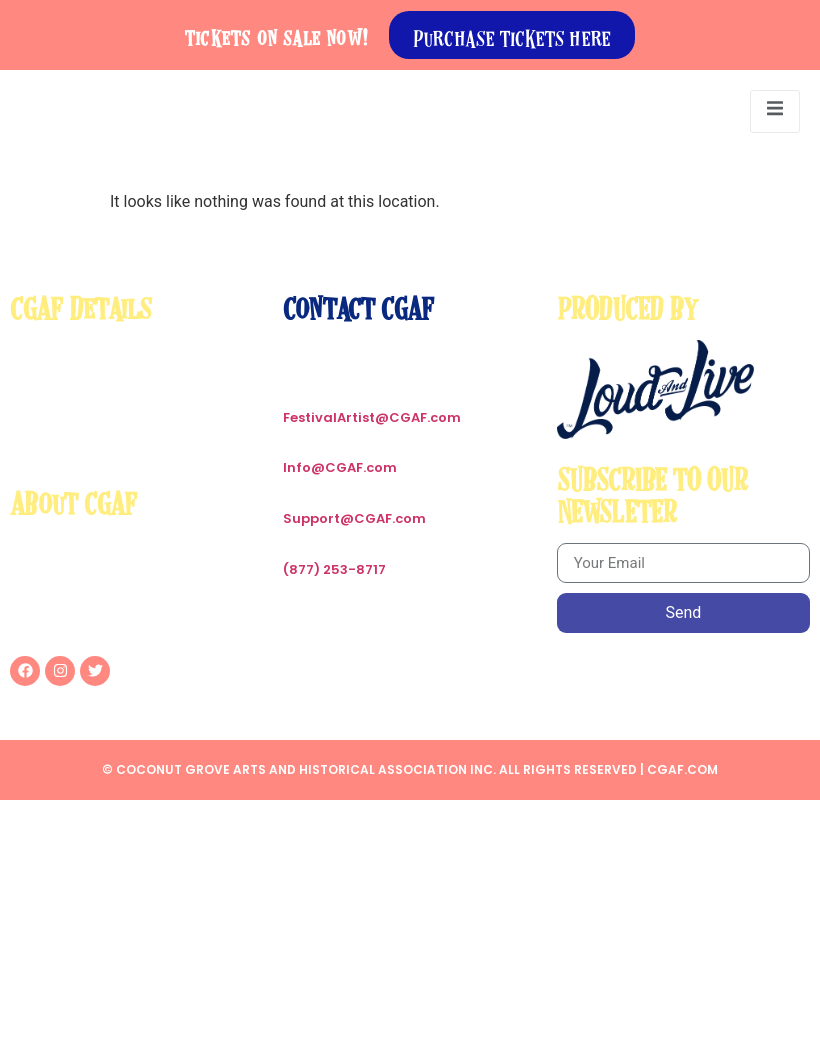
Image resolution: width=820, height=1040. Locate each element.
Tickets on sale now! (277, 34)
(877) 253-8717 (334, 569)
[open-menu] (775, 111)
